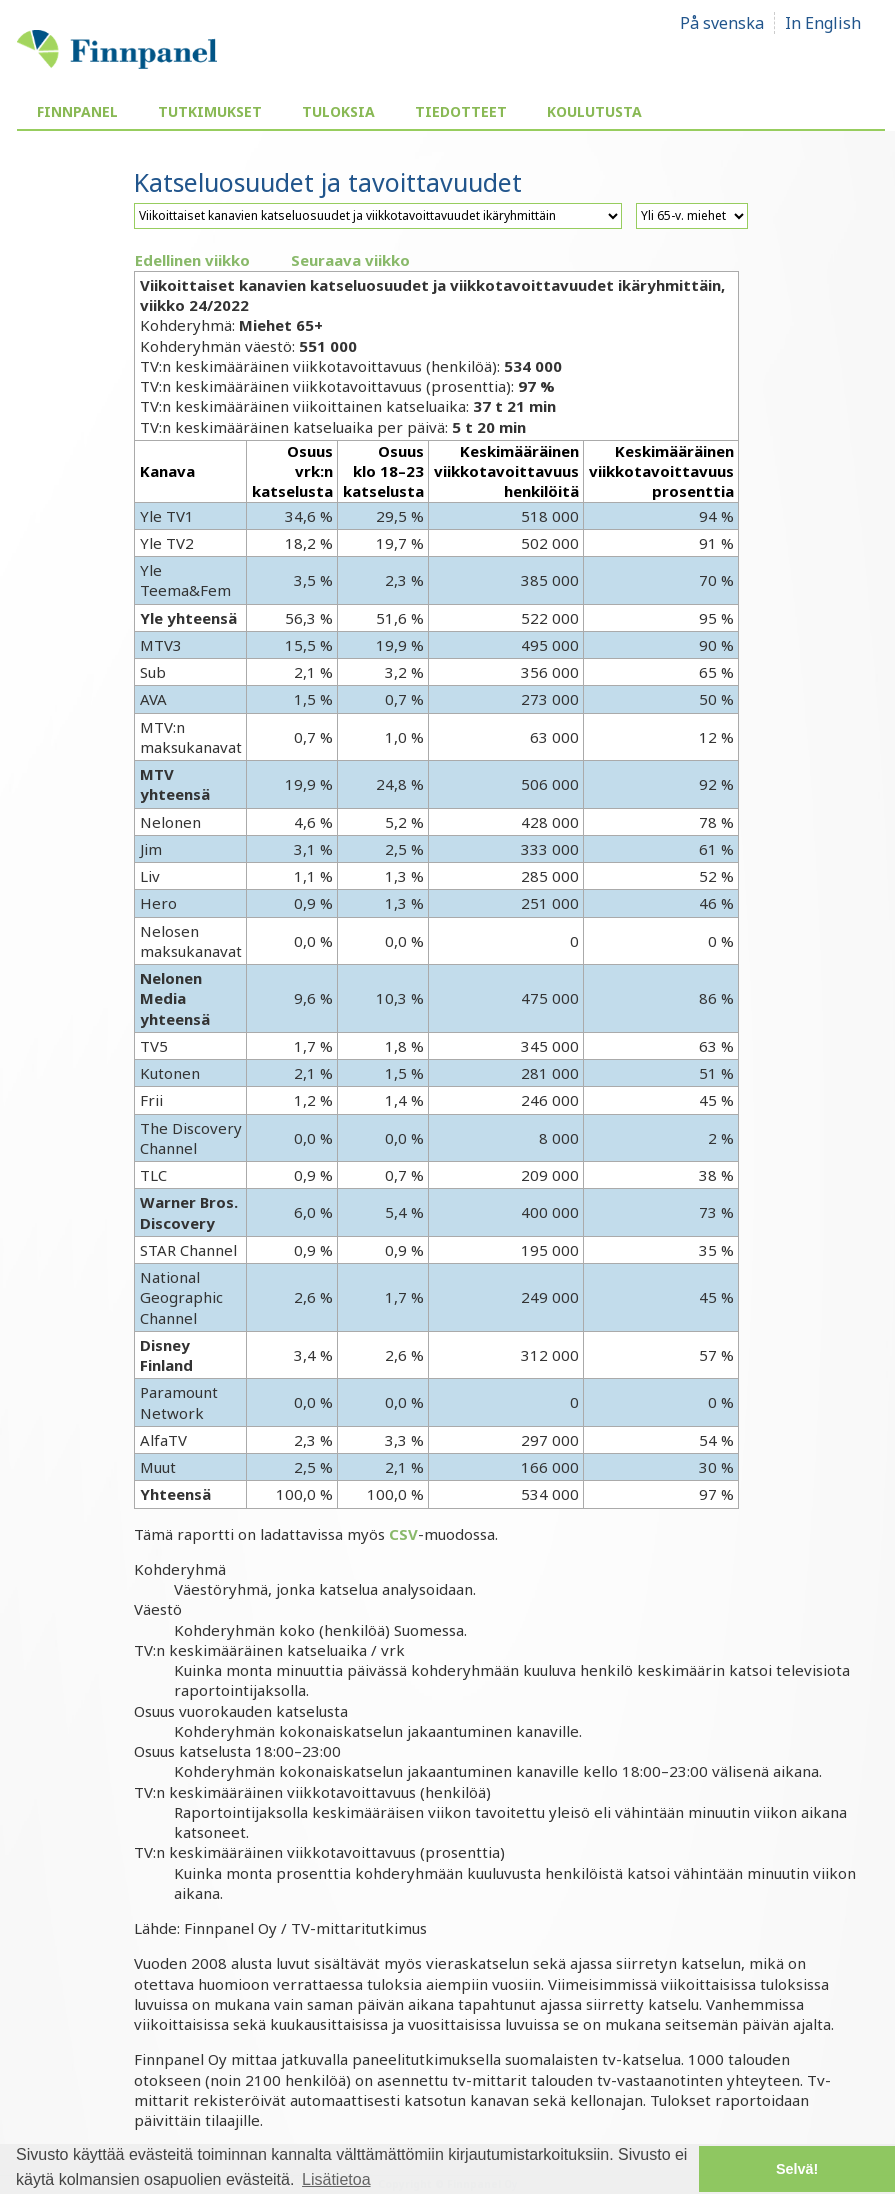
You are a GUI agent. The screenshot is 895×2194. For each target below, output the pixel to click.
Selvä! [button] (797, 2169)
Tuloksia (338, 111)
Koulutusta (594, 111)
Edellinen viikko (192, 260)
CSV (403, 1534)
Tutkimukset (210, 111)
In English (823, 23)
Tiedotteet (461, 111)
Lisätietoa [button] (336, 2179)
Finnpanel (77, 111)
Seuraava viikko (350, 260)
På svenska (722, 23)
